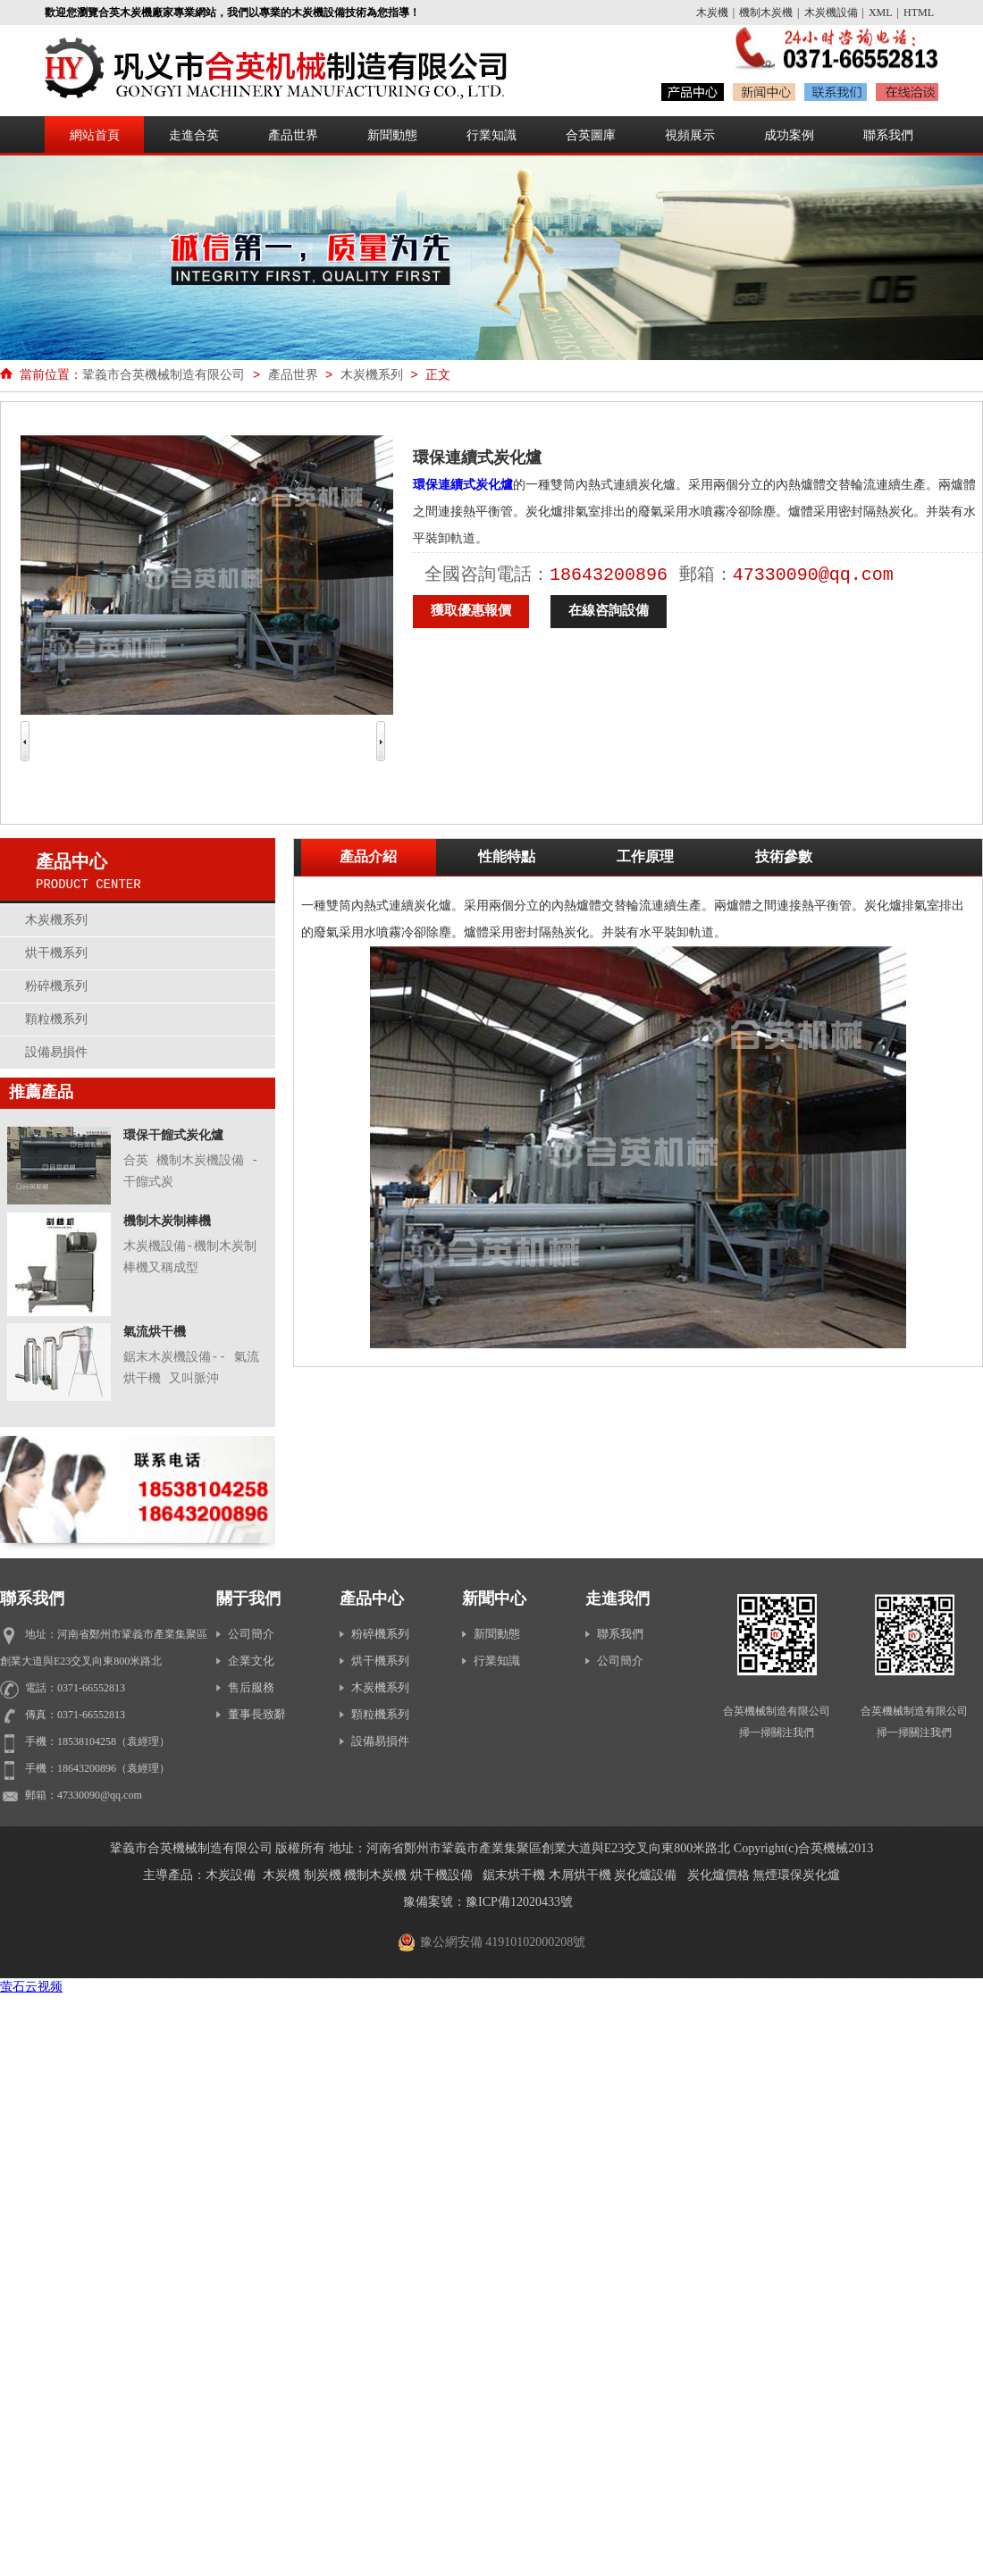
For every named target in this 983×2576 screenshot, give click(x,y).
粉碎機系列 (56, 986)
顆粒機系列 (56, 1019)
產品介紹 (368, 858)
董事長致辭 (251, 1714)
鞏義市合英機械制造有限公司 (163, 375)
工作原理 (645, 858)
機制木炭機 (766, 12)
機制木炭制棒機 (167, 1221)
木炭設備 (231, 1875)
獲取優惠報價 (471, 611)
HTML (918, 12)
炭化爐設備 (645, 1875)
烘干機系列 (56, 953)
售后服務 (245, 1687)
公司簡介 (245, 1633)
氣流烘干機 (154, 1332)
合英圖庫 (591, 135)
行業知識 (491, 135)
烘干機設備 (441, 1875)
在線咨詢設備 (608, 611)
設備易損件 (56, 1052)
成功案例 (789, 135)
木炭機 (712, 12)
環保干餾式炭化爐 (173, 1136)
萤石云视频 (31, 1987)
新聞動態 (392, 135)
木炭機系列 (371, 375)
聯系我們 (888, 135)
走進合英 (194, 135)
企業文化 (245, 1660)
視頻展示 (690, 135)
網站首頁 (95, 135)
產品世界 (293, 135)
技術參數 (783, 858)
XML (881, 12)
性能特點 (506, 858)
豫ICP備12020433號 (519, 1902)
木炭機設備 (831, 12)
